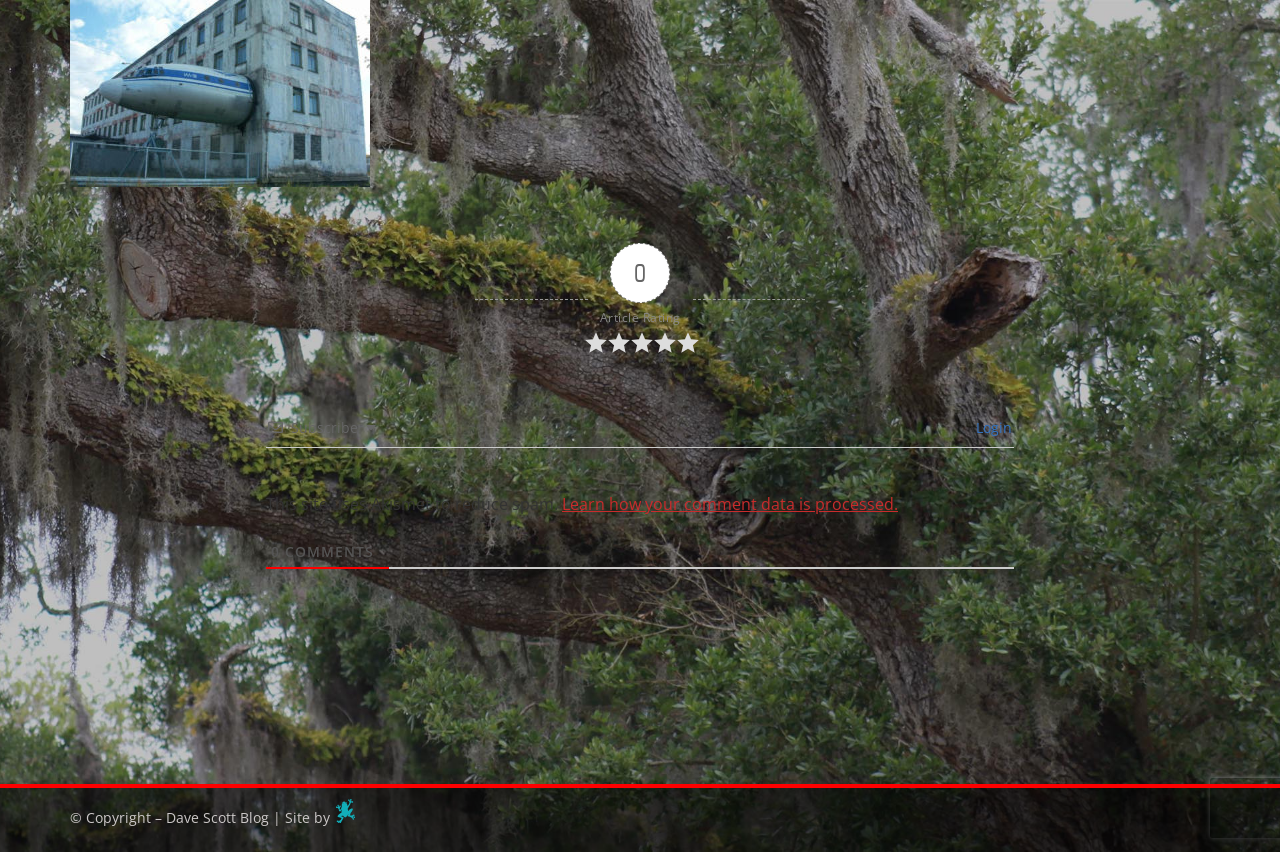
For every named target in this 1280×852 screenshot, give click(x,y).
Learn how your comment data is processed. (730, 504)
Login (992, 427)
